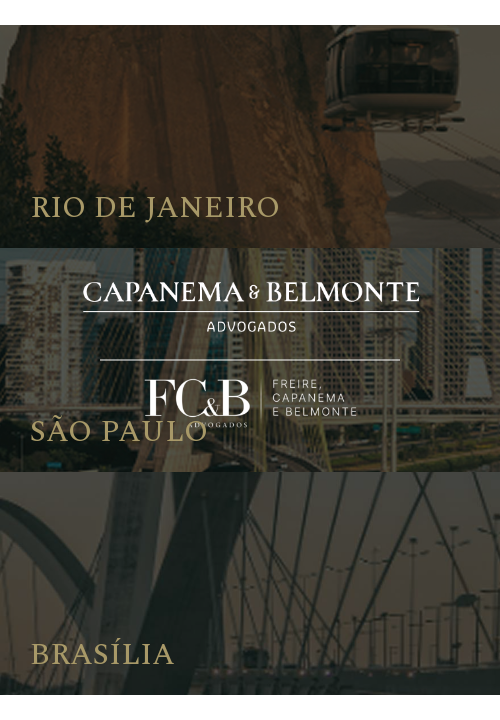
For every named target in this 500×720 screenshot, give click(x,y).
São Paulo (119, 432)
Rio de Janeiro (155, 208)
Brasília (102, 655)
